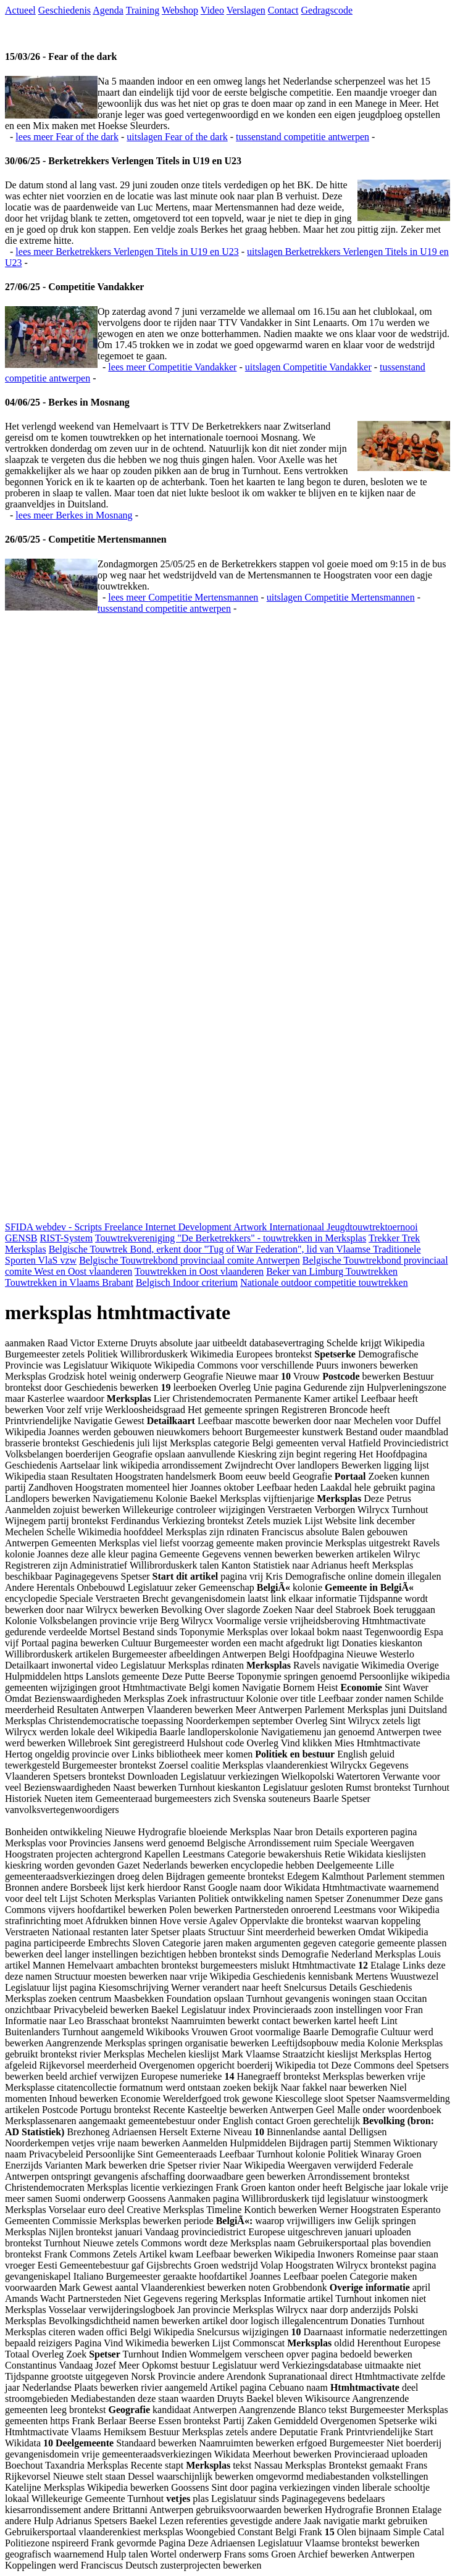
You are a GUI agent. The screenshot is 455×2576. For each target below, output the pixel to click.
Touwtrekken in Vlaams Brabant (69, 1282)
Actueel (20, 10)
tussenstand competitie (302, 136)
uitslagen (177, 136)
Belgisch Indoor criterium (187, 1282)
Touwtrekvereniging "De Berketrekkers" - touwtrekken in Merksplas (230, 1238)
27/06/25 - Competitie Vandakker (74, 286)
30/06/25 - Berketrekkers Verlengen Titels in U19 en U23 (123, 161)
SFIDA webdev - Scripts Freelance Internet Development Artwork (137, 1227)
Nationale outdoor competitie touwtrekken (323, 1282)
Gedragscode (327, 10)
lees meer (67, 136)
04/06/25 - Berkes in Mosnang (67, 402)
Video (212, 10)
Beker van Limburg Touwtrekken (332, 1271)
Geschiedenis (64, 10)
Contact (283, 10)
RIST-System (66, 1238)
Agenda (108, 10)
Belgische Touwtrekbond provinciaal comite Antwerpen (189, 1260)
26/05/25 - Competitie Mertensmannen (86, 539)
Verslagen (246, 10)
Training (143, 10)
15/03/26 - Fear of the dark (61, 56)
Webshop (180, 10)
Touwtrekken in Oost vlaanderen (199, 1271)
